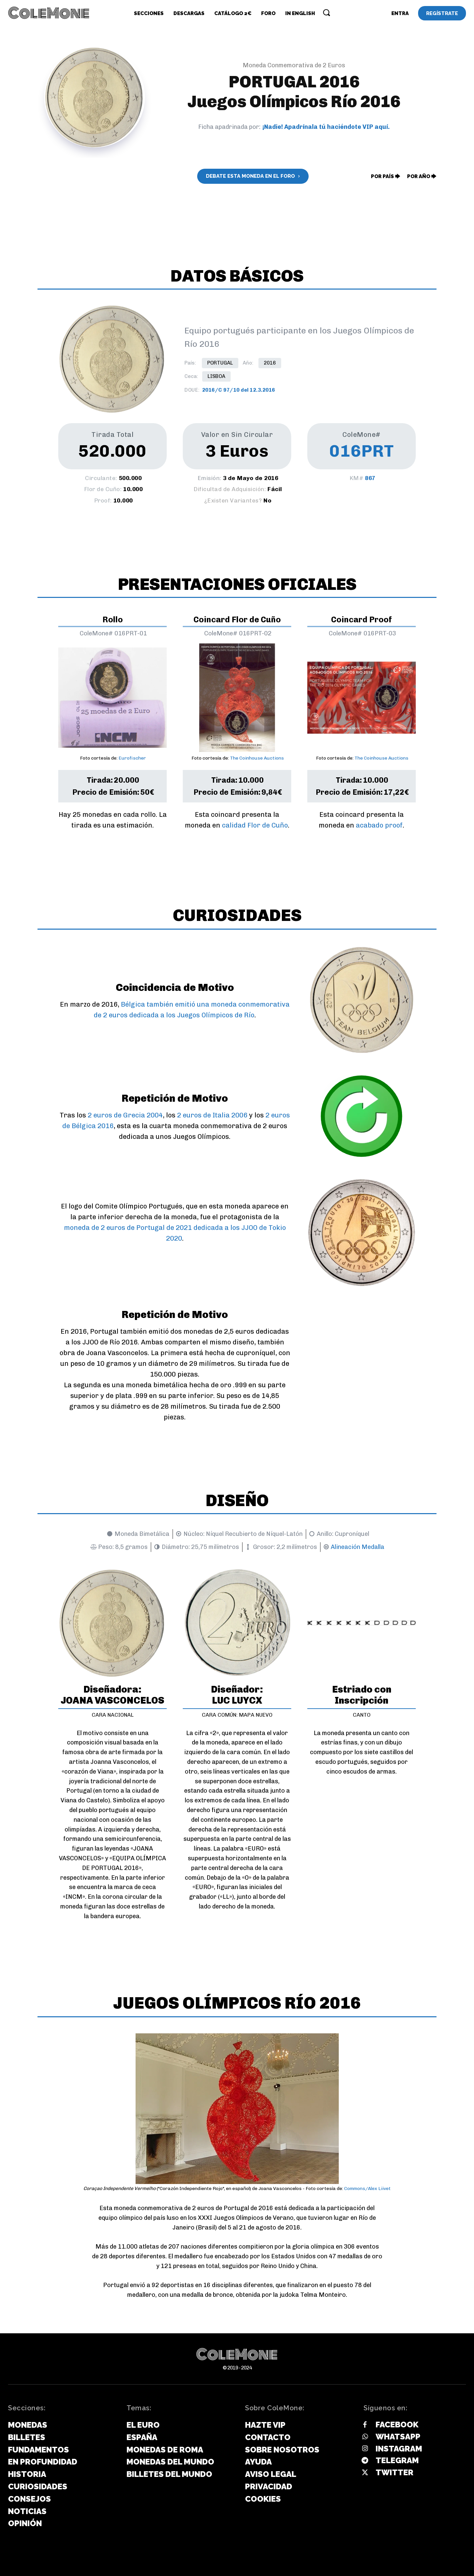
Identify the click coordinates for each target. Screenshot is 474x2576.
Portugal (220, 363)
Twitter (394, 2472)
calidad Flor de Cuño (255, 825)
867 (370, 478)
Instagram (399, 2448)
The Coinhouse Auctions (257, 758)
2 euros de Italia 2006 (212, 1115)
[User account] (400, 13)
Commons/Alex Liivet (367, 2188)
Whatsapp (398, 2436)
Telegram (397, 2460)
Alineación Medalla (357, 1547)
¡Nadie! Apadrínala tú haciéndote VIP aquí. (326, 127)
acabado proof (379, 825)
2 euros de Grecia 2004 (125, 1115)
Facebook (397, 2424)
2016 (269, 363)
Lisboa (216, 376)
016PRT (361, 451)
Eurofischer (132, 758)
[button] (326, 12)
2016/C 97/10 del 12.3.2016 (238, 390)
